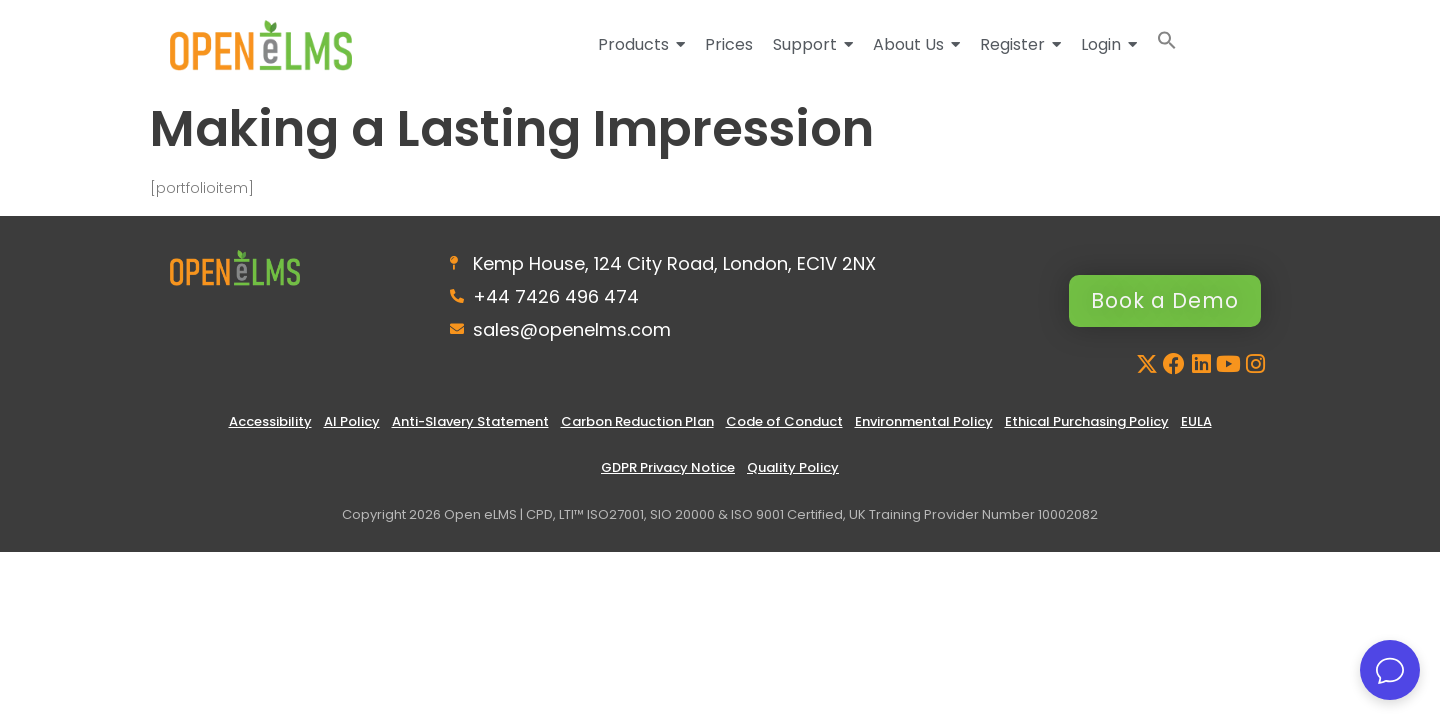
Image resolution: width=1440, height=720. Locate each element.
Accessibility (270, 422)
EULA (1196, 422)
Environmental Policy (924, 422)
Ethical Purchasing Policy (1087, 422)
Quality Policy (793, 468)
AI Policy (352, 422)
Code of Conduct (784, 422)
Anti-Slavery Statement (470, 422)
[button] (1167, 44)
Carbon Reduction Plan (637, 422)
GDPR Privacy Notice (668, 468)
